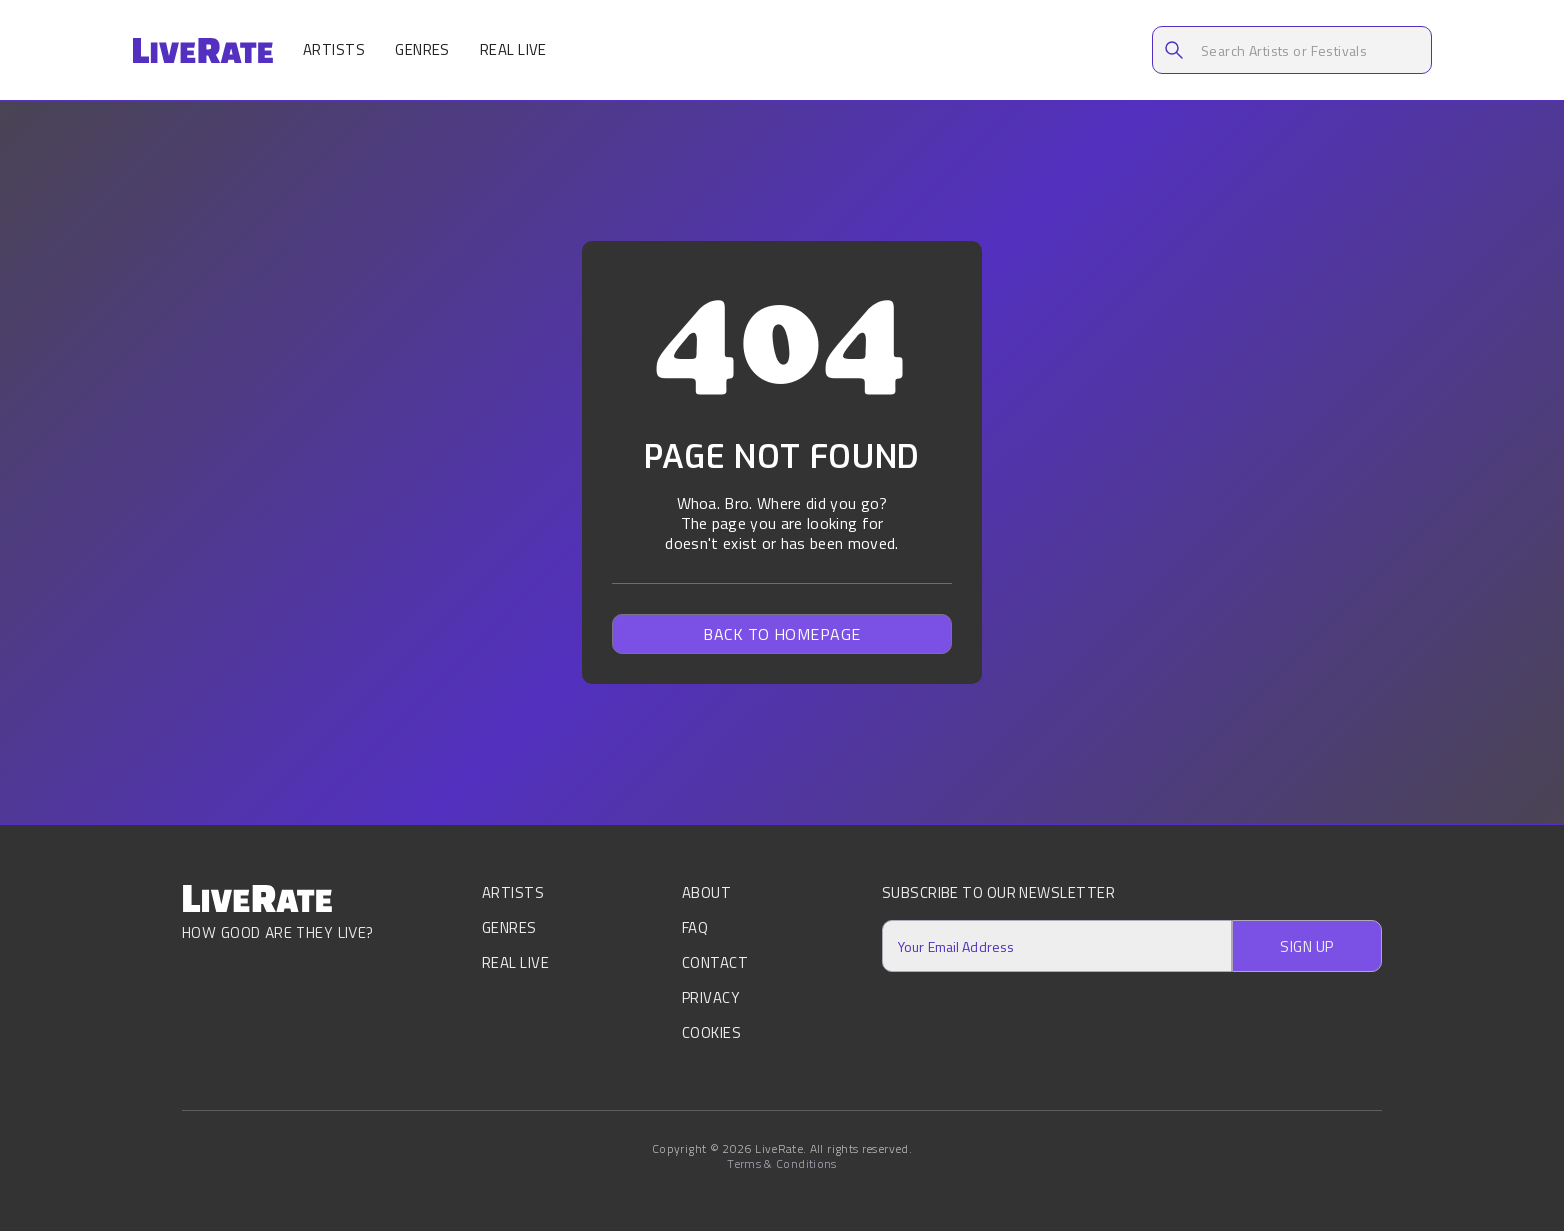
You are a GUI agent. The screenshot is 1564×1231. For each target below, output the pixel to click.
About (706, 894)
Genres (422, 49)
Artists (334, 49)
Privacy (710, 997)
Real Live (513, 49)
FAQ (695, 927)
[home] (202, 50)
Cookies (711, 1032)
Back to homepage (782, 634)
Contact (715, 962)
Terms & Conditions (781, 1164)
